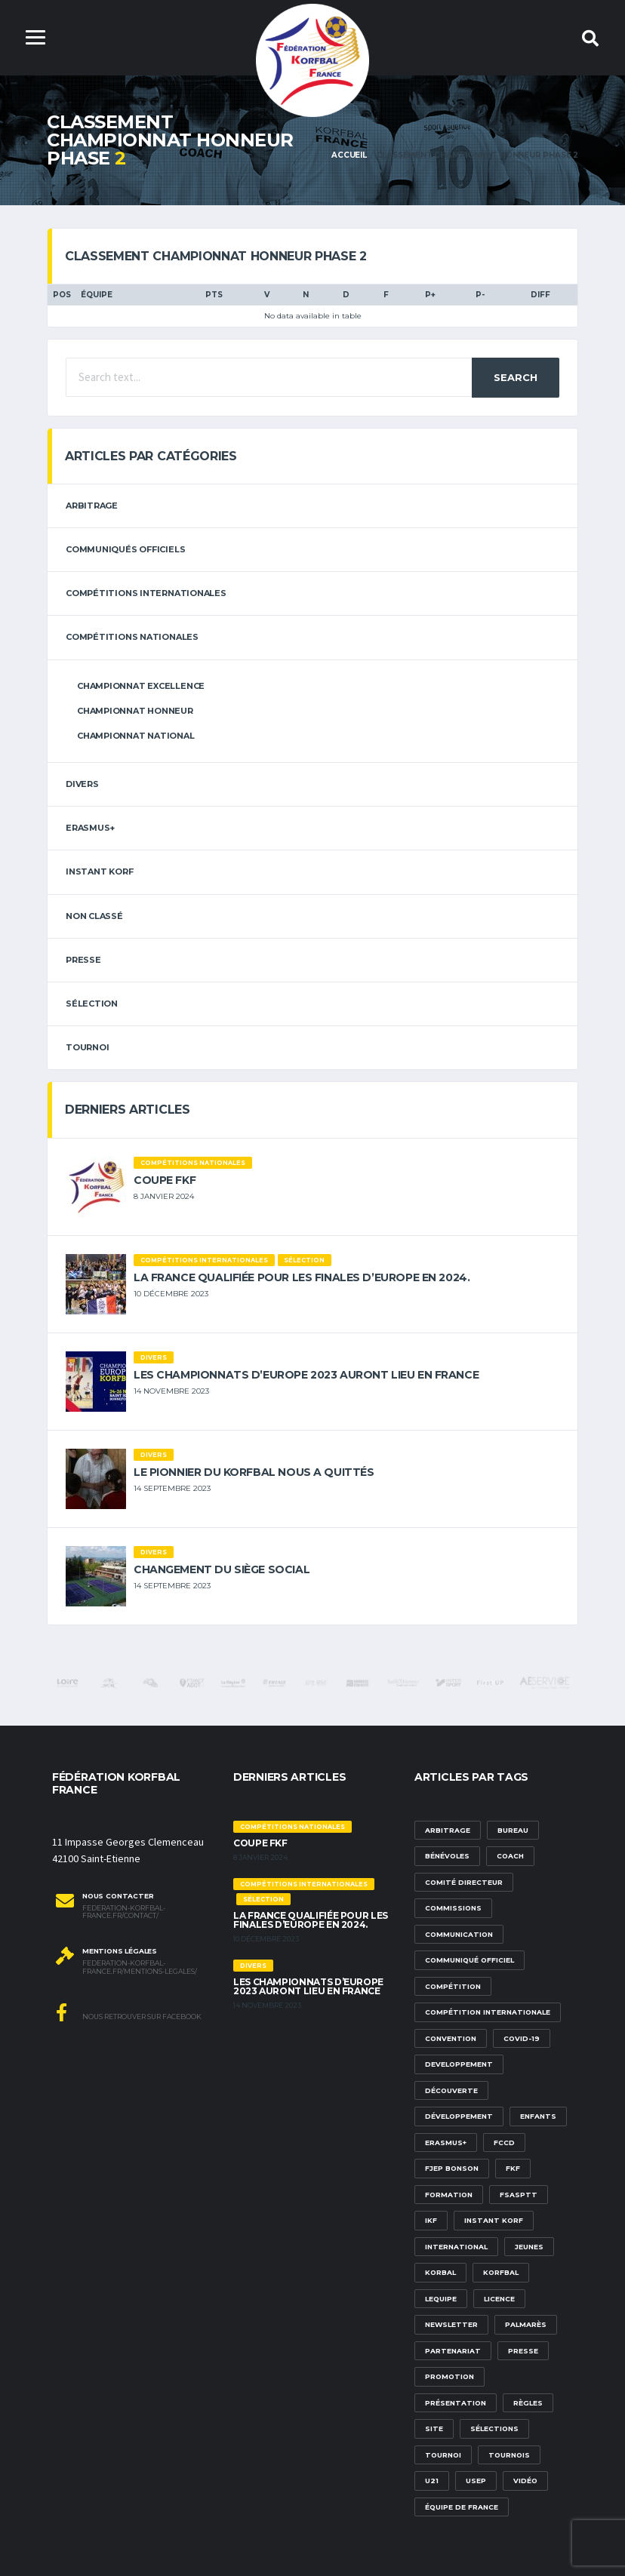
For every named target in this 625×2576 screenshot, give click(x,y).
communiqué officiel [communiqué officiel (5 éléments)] (469, 1960)
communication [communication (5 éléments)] (459, 1934)
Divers (82, 784)
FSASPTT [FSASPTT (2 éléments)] (518, 2194)
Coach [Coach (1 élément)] (510, 1856)
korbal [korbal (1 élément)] (440, 2272)
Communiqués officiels (125, 549)
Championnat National (136, 735)
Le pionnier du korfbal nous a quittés (254, 1472)
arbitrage (92, 505)
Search (515, 377)
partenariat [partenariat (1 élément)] (453, 2351)
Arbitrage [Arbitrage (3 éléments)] (447, 1830)
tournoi (87, 1047)
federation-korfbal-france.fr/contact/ (123, 1912)
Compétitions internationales (146, 593)
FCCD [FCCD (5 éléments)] (504, 2142)
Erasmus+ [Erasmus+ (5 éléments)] (445, 2142)
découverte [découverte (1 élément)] (451, 2090)
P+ (430, 295)
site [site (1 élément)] (434, 2428)
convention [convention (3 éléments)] (450, 2038)
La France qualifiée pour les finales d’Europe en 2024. (302, 1277)
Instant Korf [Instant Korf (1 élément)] (493, 2220)
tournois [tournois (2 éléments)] (509, 2455)
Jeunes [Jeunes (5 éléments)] (529, 2246)
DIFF (540, 295)
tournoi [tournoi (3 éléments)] (443, 2455)
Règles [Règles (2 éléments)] (528, 2403)
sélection (92, 1003)
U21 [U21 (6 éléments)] (432, 2480)
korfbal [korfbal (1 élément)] (501, 2272)
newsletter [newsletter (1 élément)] (451, 2324)
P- (480, 295)
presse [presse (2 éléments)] (523, 2351)
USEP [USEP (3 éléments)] (476, 2480)
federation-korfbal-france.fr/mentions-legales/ (139, 1967)
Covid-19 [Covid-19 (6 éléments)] (521, 2038)
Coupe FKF (165, 1180)
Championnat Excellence (141, 686)
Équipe (96, 295)
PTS (214, 295)
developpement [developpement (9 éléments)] (459, 2064)
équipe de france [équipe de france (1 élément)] (461, 2507)
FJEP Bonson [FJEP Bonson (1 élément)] (452, 2168)
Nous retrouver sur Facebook (129, 2012)
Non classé (94, 916)
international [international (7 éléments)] (456, 2246)
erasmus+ (90, 827)
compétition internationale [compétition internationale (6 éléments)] (487, 2012)
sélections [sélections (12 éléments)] (494, 2428)
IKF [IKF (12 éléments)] (431, 2220)
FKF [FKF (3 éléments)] (513, 2168)
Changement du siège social (221, 1569)
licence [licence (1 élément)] (499, 2299)
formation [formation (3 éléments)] (449, 2194)
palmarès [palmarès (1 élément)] (525, 2324)
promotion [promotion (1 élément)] (449, 2376)
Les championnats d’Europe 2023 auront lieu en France (306, 1375)
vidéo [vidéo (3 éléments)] (525, 2480)
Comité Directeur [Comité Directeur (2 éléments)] (464, 1882)
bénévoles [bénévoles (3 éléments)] (447, 1856)
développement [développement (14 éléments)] (459, 2116)
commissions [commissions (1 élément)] (453, 1908)
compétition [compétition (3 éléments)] (453, 1986)
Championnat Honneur (135, 710)
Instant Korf (99, 871)
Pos (62, 295)
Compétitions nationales (132, 637)
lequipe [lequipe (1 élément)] (441, 2299)
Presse (83, 959)
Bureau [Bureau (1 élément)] (512, 1830)
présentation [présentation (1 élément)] (455, 2403)
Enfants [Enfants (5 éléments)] (538, 2116)
